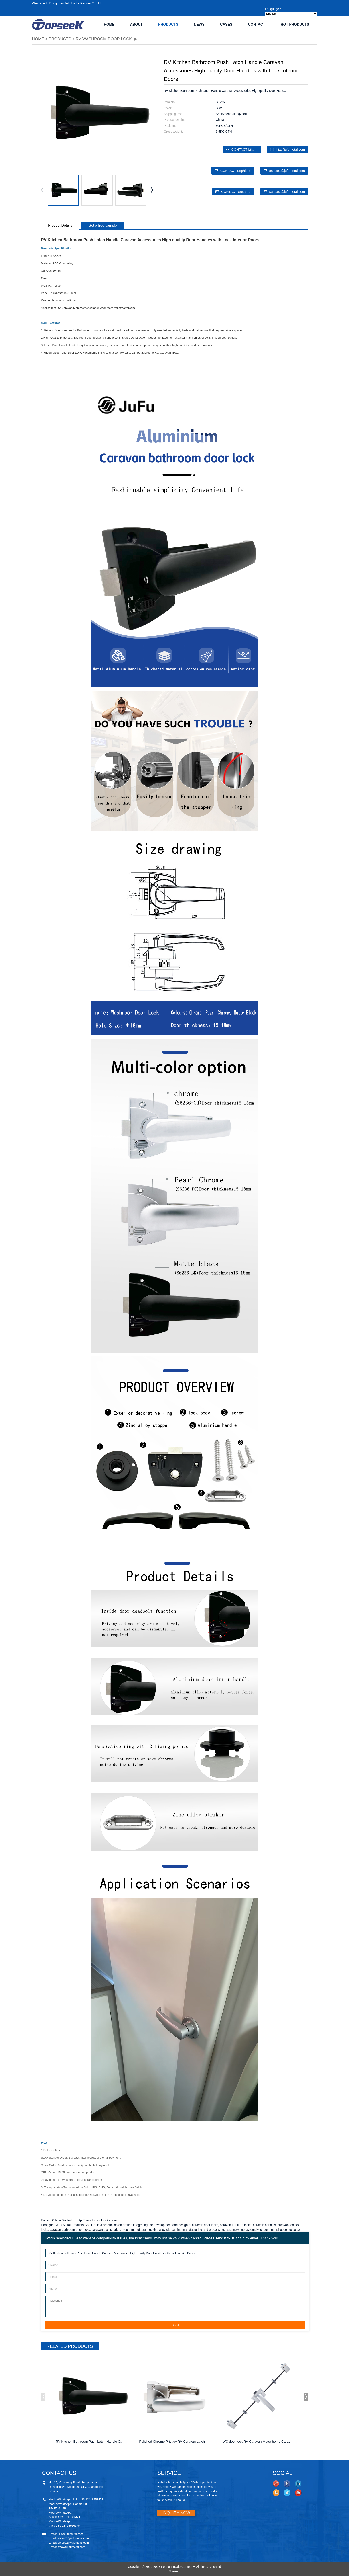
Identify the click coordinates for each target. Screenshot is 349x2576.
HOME (38, 39)
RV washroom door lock (104, 39)
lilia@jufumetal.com (290, 149)
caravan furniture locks (235, 2225)
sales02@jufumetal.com (287, 191)
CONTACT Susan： (236, 191)
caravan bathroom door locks (70, 2229)
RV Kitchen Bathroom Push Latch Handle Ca (89, 2441)
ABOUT (136, 24)
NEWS (199, 24)
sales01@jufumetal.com (287, 171)
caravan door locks (205, 2225)
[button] (152, 190)
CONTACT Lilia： (244, 149)
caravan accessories (106, 2229)
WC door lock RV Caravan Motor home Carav (256, 2441)
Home (109, 24)
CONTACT (256, 24)
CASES (226, 24)
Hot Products (295, 24)
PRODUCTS (168, 24)
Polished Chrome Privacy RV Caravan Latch (172, 2441)
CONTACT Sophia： (235, 171)
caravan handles (264, 2225)
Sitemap (174, 2571)
